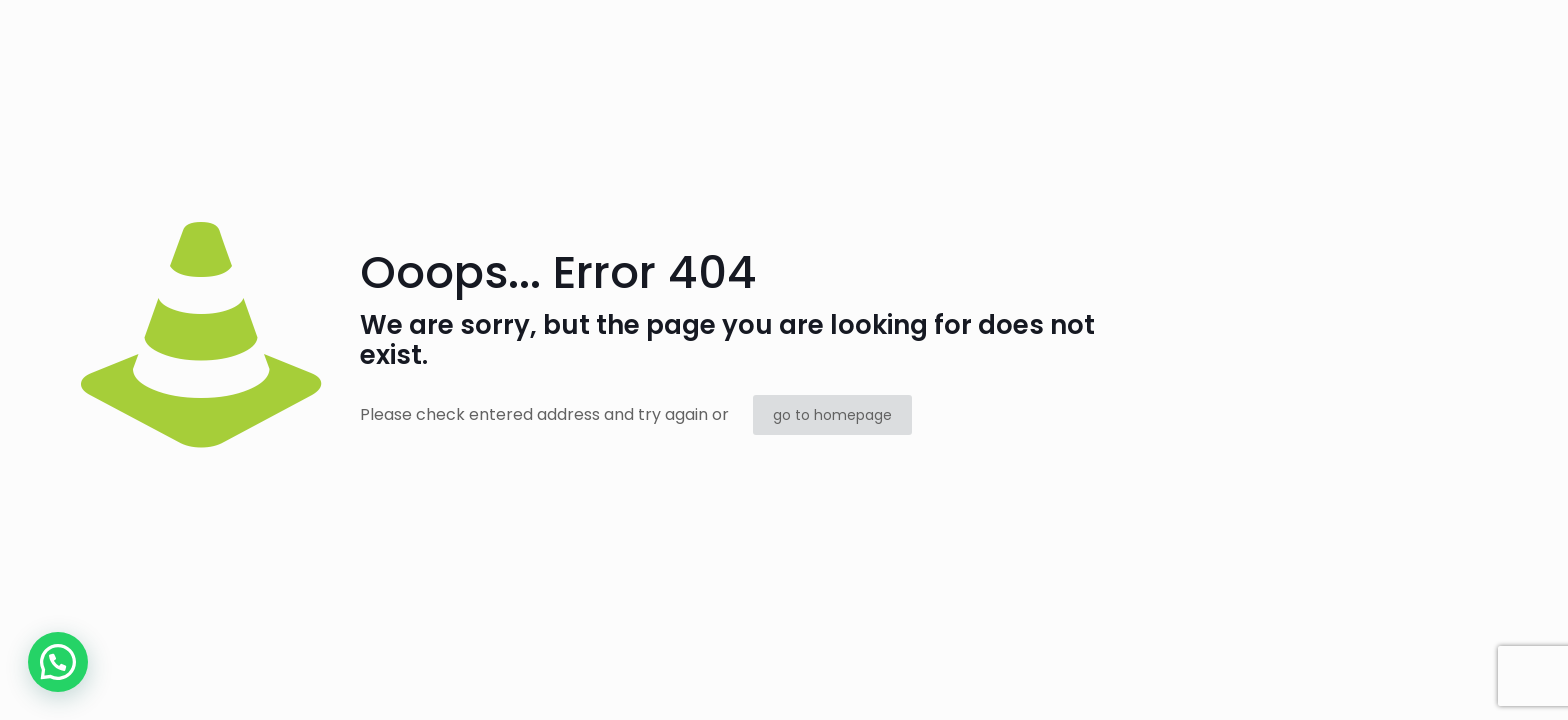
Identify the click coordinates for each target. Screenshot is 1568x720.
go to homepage (832, 415)
